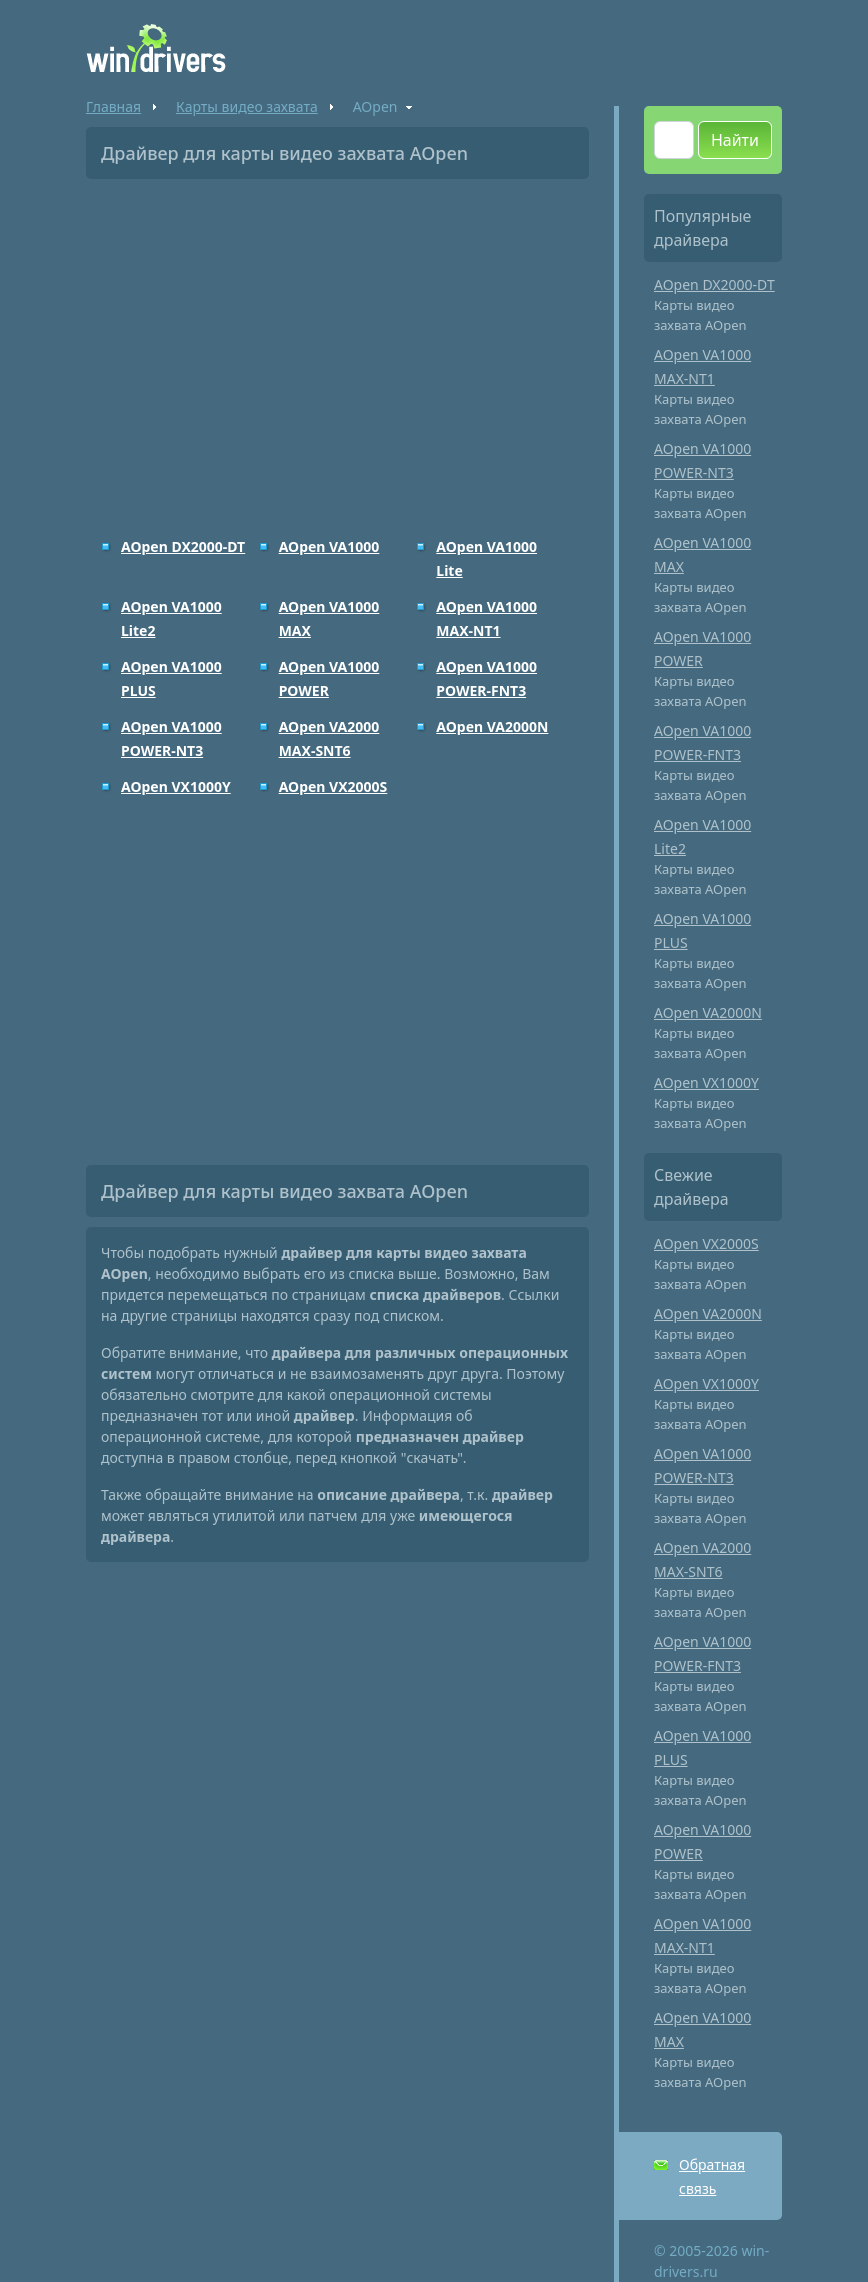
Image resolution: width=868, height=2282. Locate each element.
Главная (113, 106)
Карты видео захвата (247, 106)
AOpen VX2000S (333, 786)
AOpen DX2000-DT (183, 546)
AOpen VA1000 (329, 546)
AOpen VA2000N (492, 726)
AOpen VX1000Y (176, 786)
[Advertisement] (337, 344)
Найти (735, 140)
